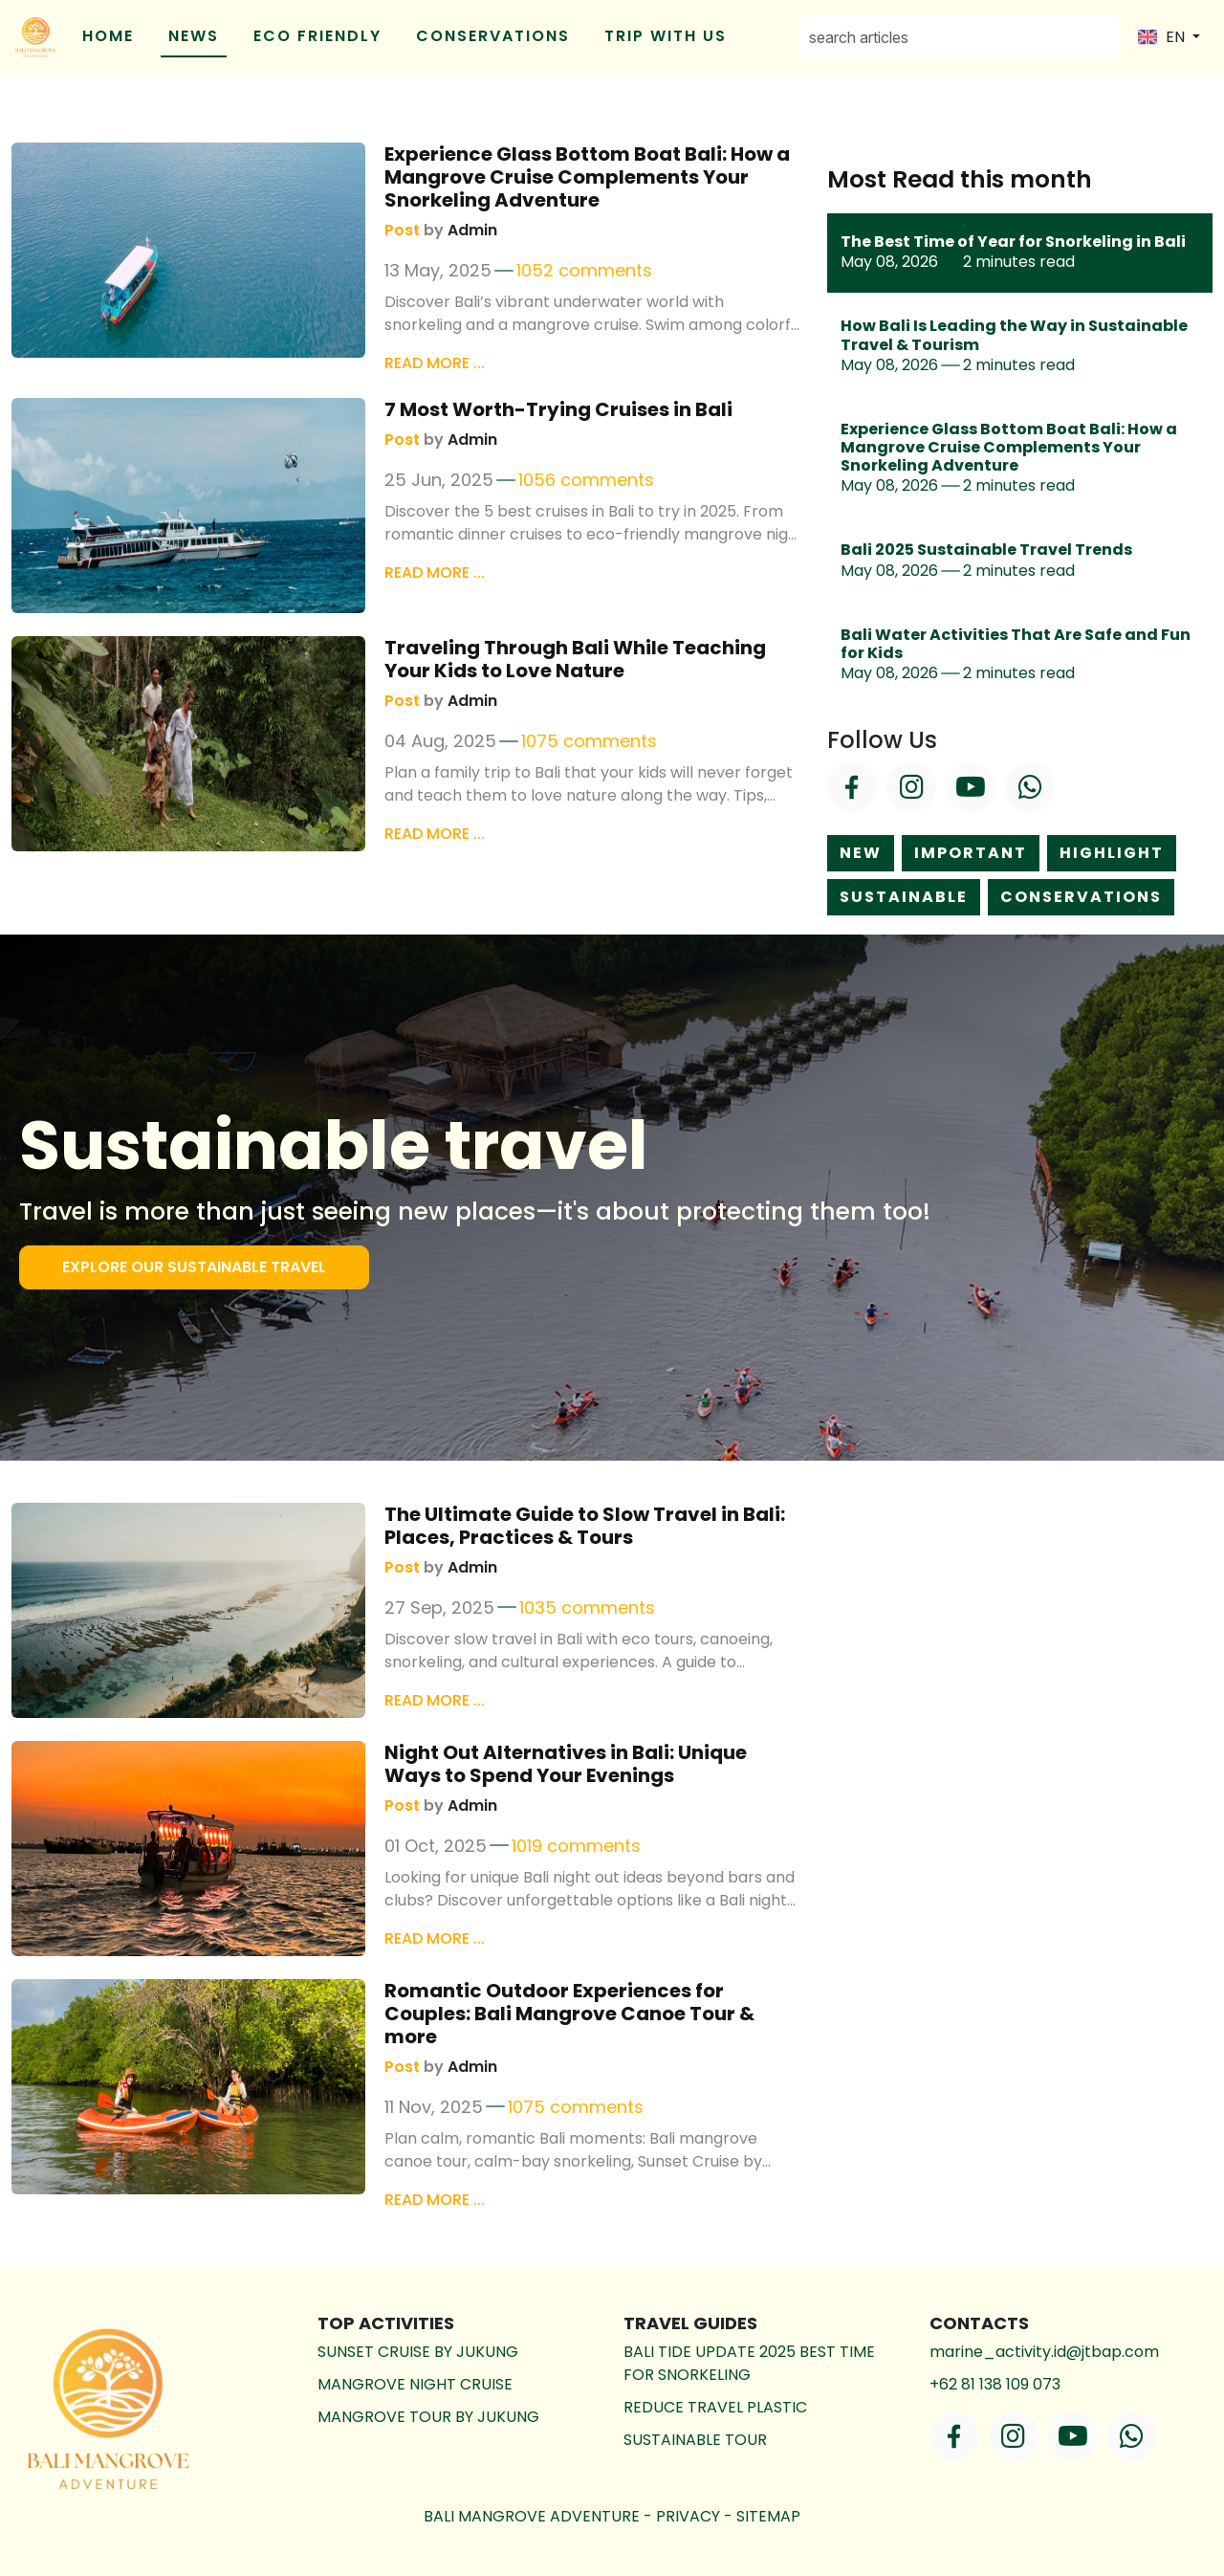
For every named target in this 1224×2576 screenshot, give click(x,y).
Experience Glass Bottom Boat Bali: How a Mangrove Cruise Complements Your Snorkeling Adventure (587, 177)
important (970, 853)
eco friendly (317, 36)
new (861, 853)
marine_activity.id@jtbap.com (1044, 2352)
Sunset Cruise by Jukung (417, 2352)
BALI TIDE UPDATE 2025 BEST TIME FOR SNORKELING (749, 2363)
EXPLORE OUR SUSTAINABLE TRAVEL (194, 1267)
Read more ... (434, 363)
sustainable (904, 897)
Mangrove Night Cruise (415, 2384)
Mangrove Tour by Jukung (428, 2417)
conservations (493, 36)
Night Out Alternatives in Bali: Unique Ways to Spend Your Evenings (565, 1764)
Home (108, 36)
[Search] (960, 37)
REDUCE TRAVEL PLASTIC (715, 2407)
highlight (1112, 853)
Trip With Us (665, 36)
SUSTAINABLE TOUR (695, 2440)
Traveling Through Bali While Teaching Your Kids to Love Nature (575, 659)
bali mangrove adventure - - (612, 2516)
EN (1163, 37)
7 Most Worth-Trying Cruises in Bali (558, 409)
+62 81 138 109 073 (994, 2384)
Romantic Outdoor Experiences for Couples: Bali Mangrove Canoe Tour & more (569, 2013)
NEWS (193, 36)
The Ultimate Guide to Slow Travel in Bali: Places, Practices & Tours (584, 1526)
